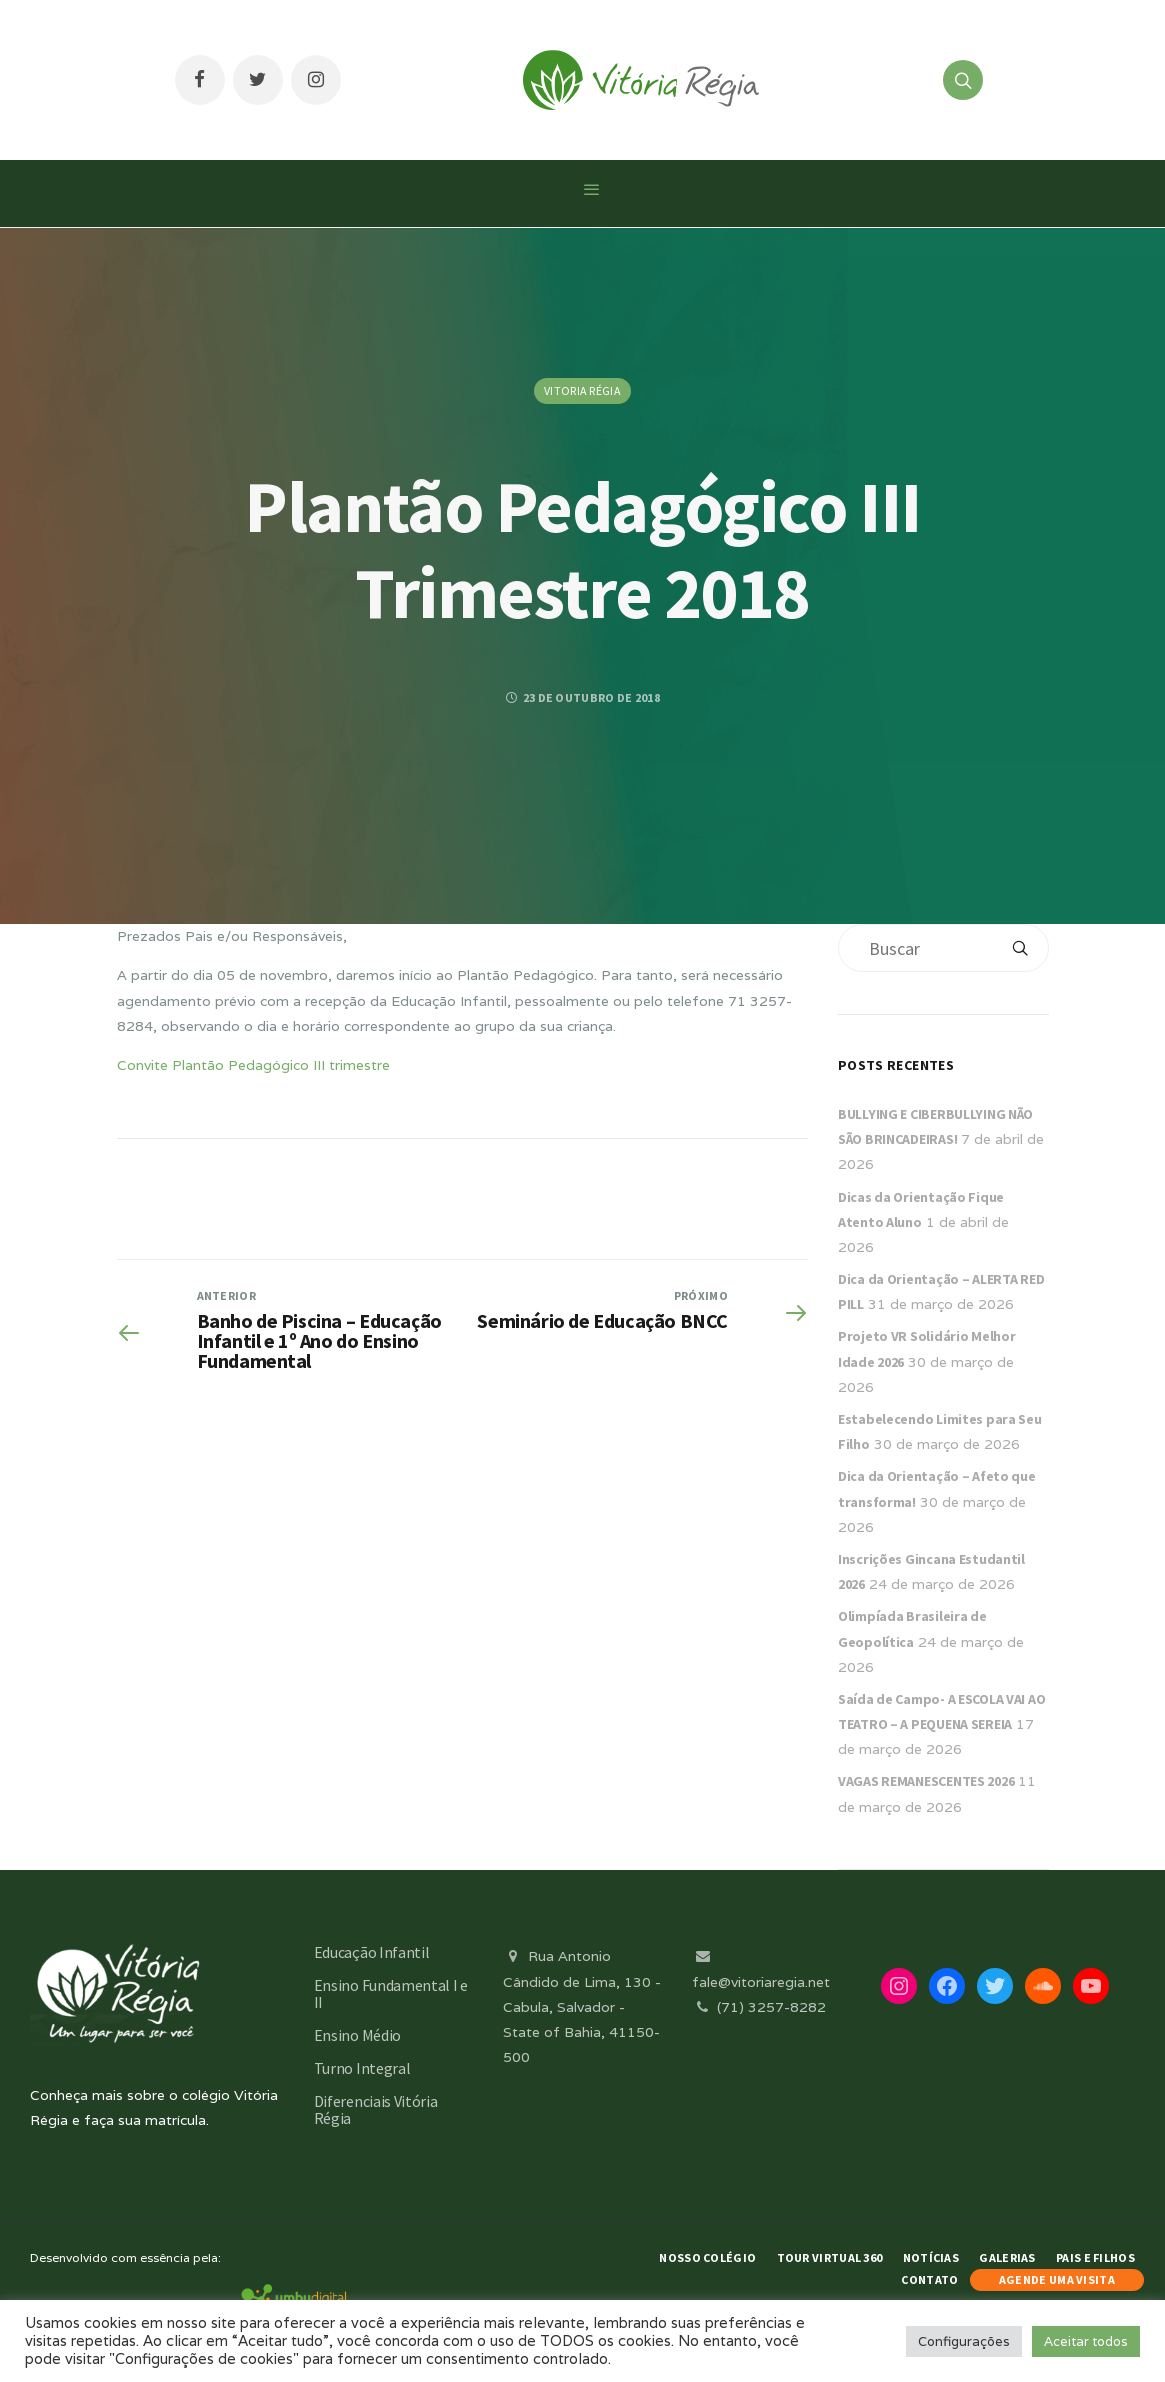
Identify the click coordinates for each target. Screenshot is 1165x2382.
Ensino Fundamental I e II (391, 1993)
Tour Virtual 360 (830, 2257)
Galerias (1007, 2257)
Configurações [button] (964, 2341)
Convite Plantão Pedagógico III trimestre (253, 1065)
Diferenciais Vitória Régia (376, 2109)
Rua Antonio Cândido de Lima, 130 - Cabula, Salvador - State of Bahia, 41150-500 (582, 2006)
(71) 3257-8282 (759, 2007)
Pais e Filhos (1095, 2257)
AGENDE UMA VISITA (1057, 2279)
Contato (929, 2279)
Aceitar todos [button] (1086, 2341)
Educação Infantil (372, 1952)
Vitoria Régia (582, 390)
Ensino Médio (357, 2035)
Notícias (931, 2257)
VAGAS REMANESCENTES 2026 (926, 1781)
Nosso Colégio (707, 2257)
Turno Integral (362, 2068)
